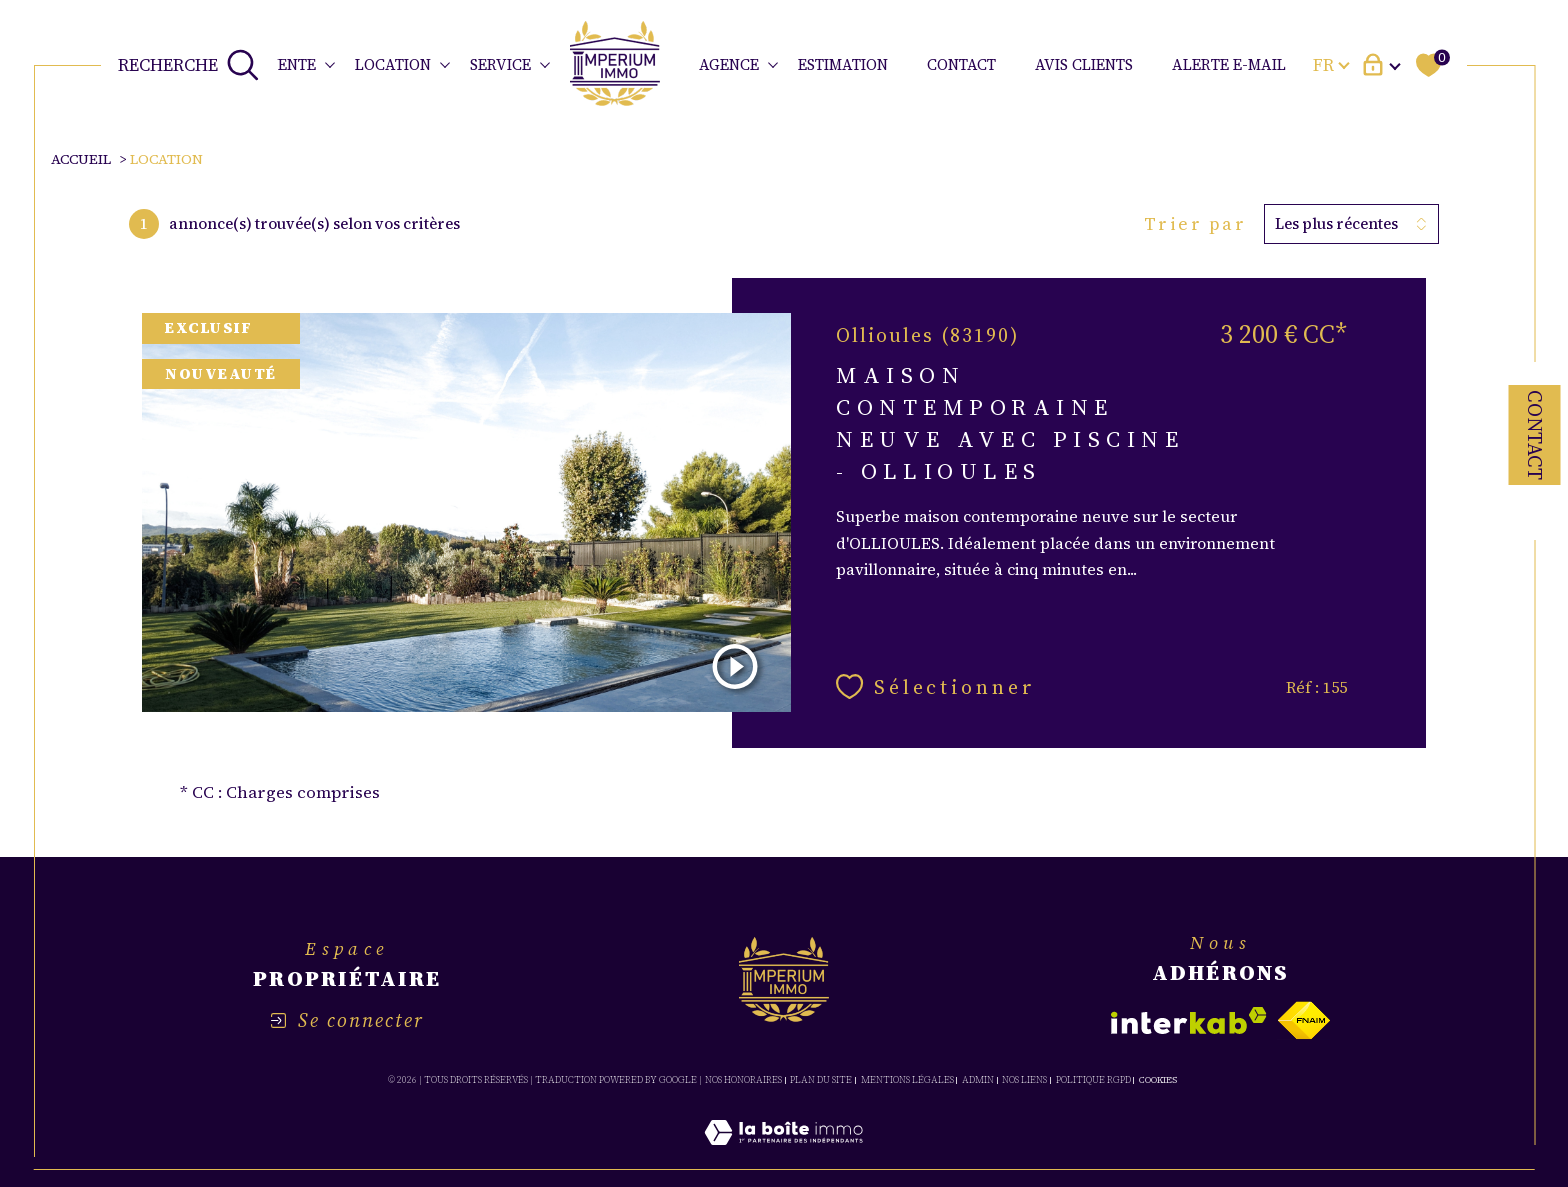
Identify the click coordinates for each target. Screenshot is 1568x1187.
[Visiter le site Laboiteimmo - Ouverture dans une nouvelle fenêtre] (783, 1156)
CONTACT (961, 64)
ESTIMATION (843, 64)
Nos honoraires (743, 1080)
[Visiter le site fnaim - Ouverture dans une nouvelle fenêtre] (1304, 1020)
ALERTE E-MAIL (1229, 64)
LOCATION (393, 64)
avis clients (1084, 64)
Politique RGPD (1093, 1080)
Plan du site (821, 1080)
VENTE (291, 64)
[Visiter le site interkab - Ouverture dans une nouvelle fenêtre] (1189, 1020)
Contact (1535, 435)
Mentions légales (907, 1080)
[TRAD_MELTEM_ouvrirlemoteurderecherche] (189, 65)
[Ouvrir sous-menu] (329, 63)
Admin (978, 1080)
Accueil (81, 159)
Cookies (1158, 1080)
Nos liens (1024, 1080)
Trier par (1195, 224)
